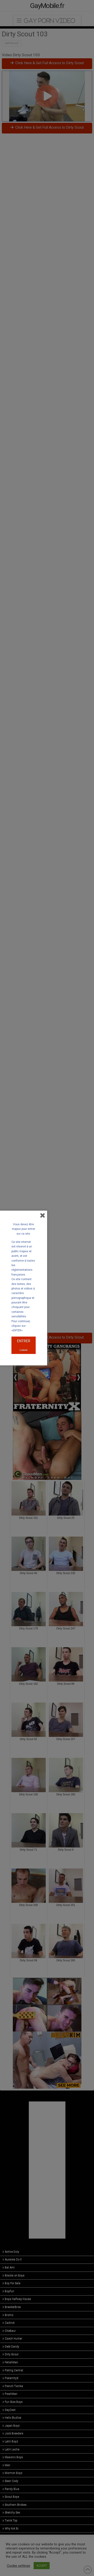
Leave (23, 1350)
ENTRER (23, 1341)
